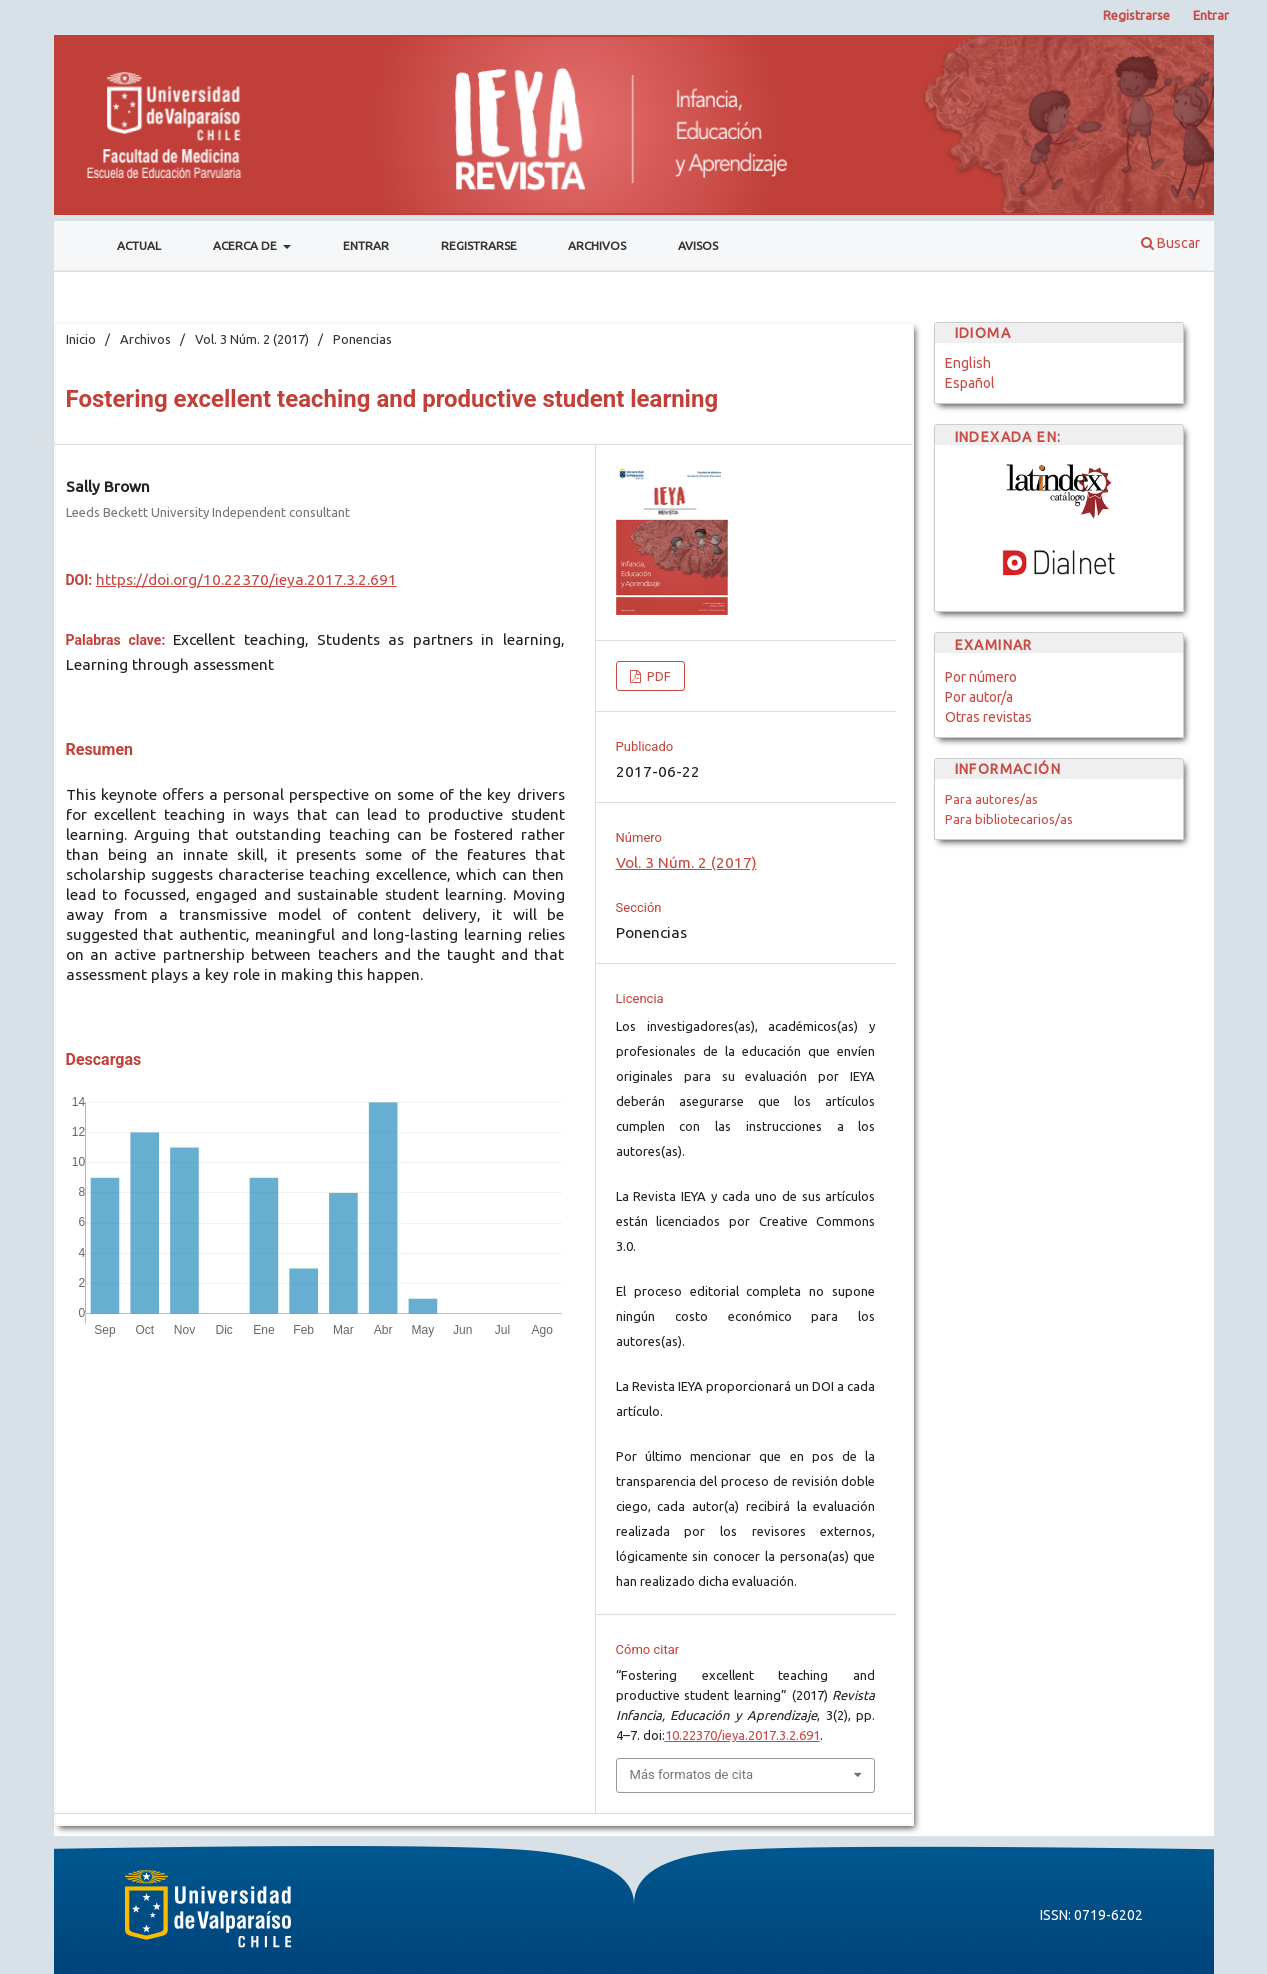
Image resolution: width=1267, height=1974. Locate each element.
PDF (657, 676)
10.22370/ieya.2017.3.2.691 (742, 1735)
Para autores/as (991, 799)
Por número (981, 677)
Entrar (366, 245)
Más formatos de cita (692, 1774)
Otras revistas (988, 717)
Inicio (81, 339)
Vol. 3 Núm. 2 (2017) (252, 339)
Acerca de (246, 245)
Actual (139, 245)
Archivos (597, 245)
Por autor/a (979, 697)
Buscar (1170, 243)
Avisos (698, 245)
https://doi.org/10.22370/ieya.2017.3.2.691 (246, 579)
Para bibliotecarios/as (1009, 819)
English (968, 363)
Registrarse (479, 245)
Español (970, 383)
